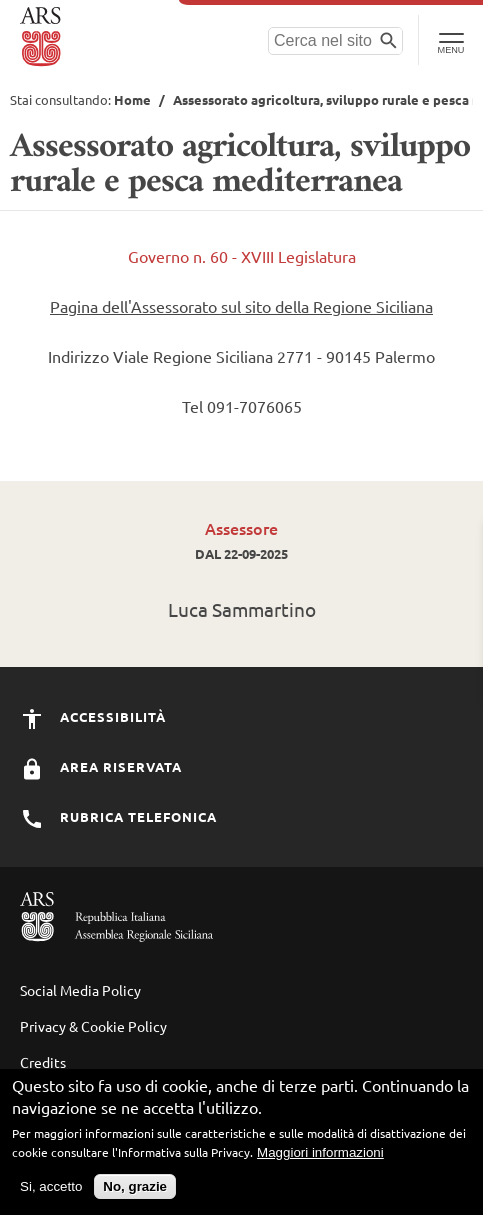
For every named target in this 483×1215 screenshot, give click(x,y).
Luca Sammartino (242, 609)
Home (132, 99)
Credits (43, 1062)
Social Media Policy (80, 990)
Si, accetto (51, 1194)
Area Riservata (101, 766)
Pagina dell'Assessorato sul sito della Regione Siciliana (241, 306)
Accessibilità (93, 716)
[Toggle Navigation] (450, 40)
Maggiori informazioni (320, 1160)
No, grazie (135, 1194)
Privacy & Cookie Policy (93, 1026)
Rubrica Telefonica (118, 816)
